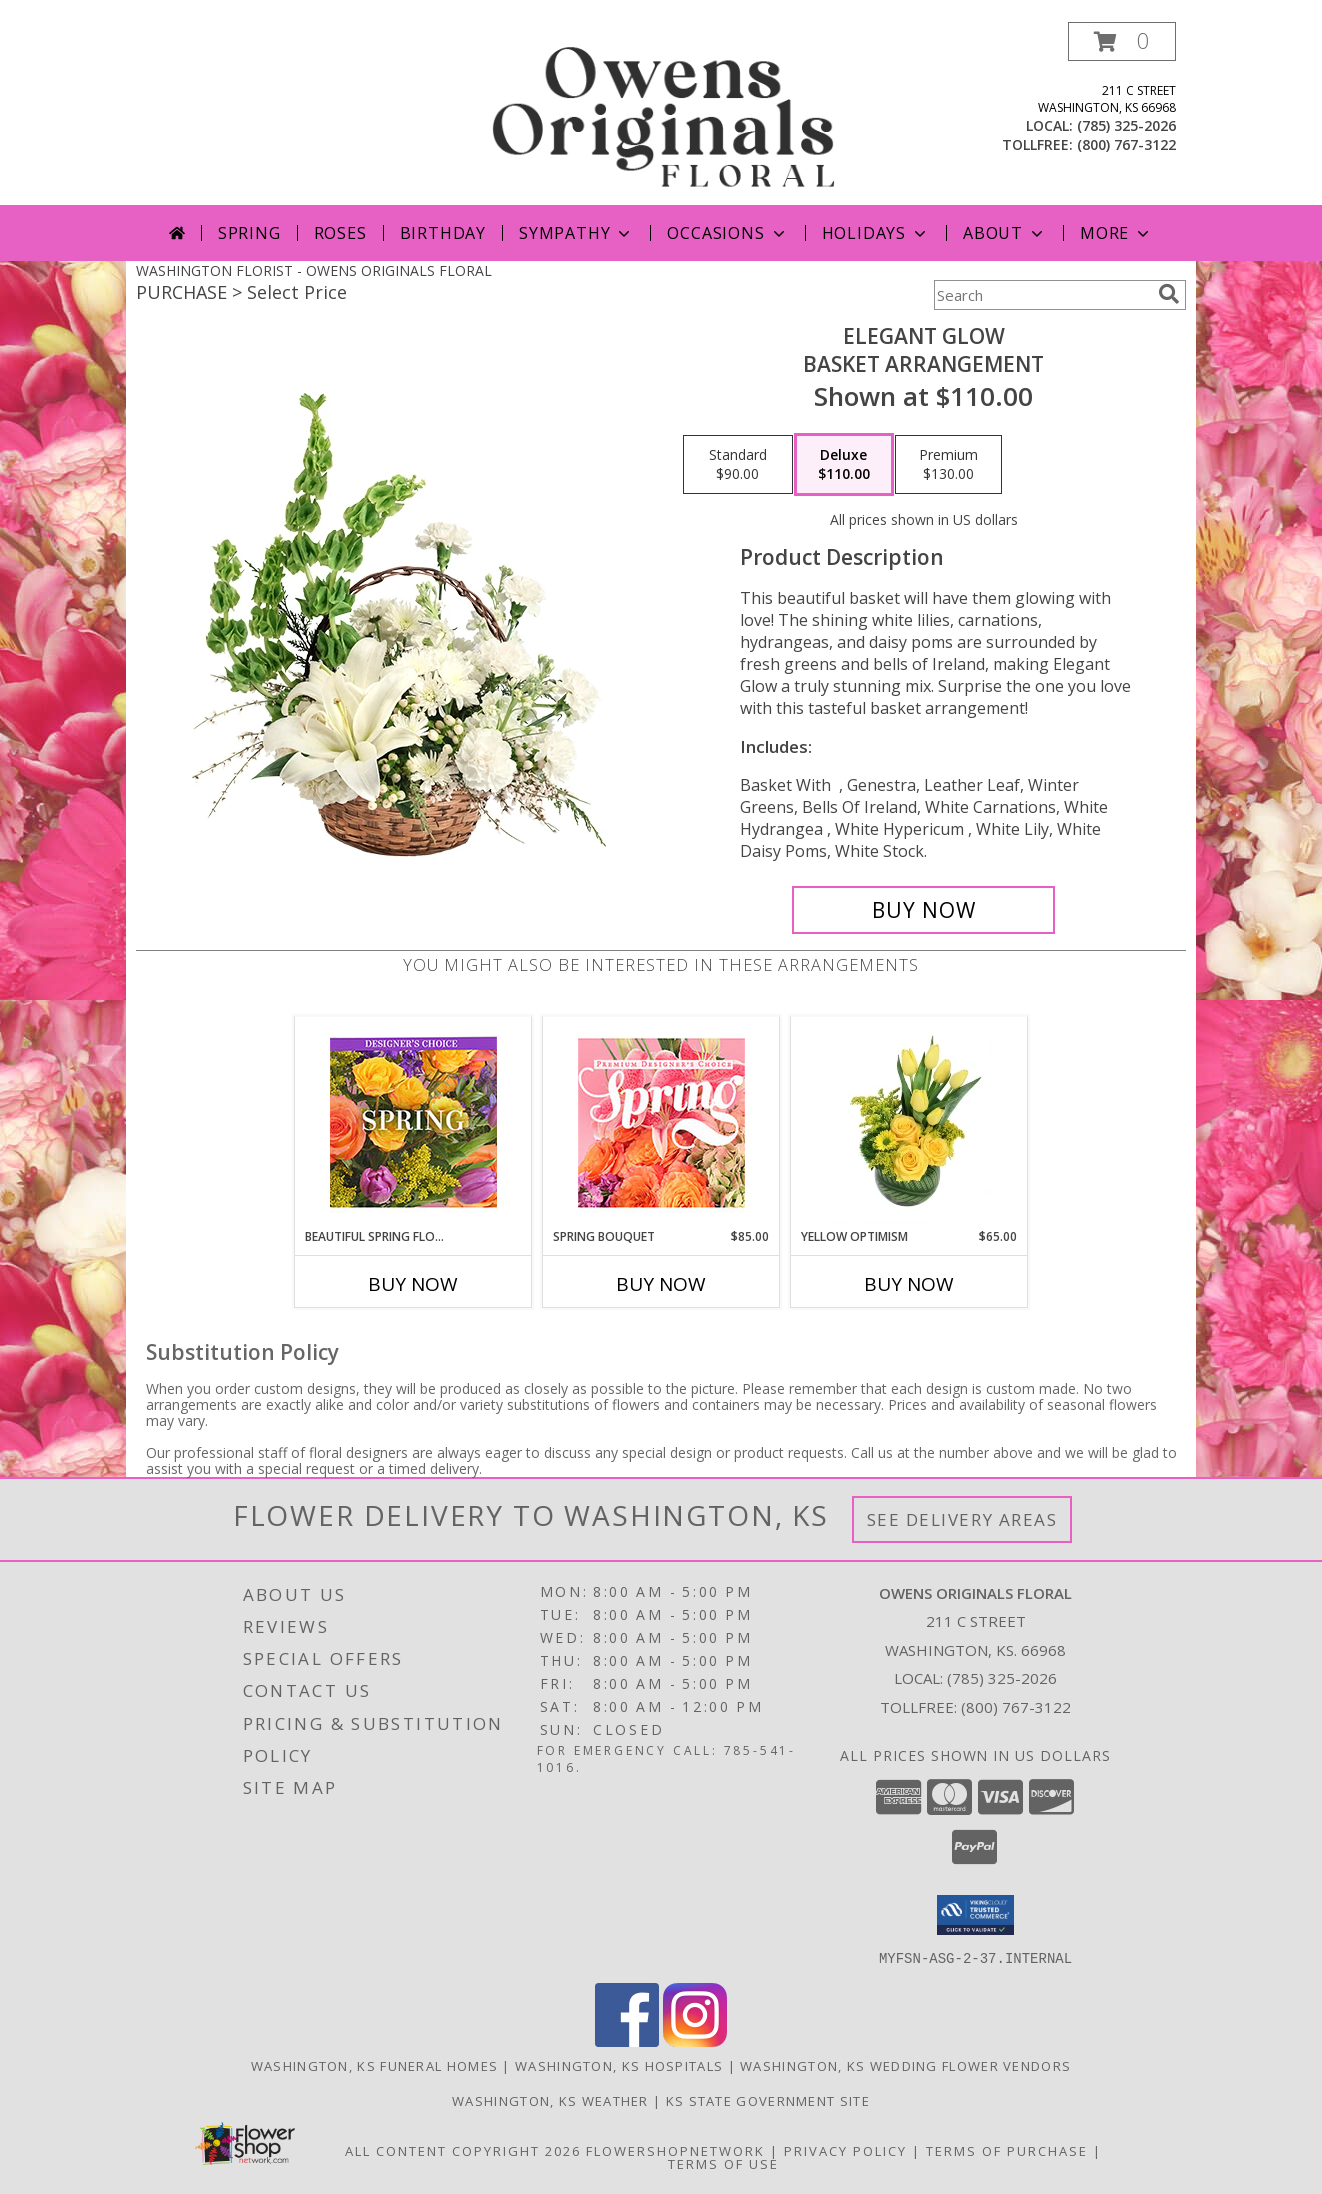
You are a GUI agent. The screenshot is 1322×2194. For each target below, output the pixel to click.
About (1005, 233)
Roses (340, 233)
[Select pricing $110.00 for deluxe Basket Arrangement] (844, 465)
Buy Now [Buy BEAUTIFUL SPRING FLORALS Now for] (413, 1284)
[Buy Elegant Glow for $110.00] (923, 910)
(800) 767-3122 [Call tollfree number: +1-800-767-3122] (1126, 144)
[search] (1169, 294)
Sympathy (576, 233)
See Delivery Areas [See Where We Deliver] (962, 1519)
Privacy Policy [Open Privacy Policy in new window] (845, 2150)
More (1116, 233)
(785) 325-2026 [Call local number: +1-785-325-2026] (1126, 125)
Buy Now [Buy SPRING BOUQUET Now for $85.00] (661, 1284)
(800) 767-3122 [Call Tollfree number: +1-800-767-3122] (1016, 1707)
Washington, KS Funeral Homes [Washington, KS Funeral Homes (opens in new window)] (374, 2065)
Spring (249, 233)
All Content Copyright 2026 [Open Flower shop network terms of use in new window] (463, 2150)
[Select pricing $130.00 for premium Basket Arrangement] (948, 465)
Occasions (727, 233)
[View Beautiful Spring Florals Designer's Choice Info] (413, 1122)
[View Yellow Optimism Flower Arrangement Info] (909, 1122)
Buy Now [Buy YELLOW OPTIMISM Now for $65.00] (909, 1284)
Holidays (876, 233)
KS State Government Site (768, 2100)
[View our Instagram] (695, 2040)
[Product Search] (1042, 295)
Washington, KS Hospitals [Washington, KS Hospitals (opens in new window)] (619, 2065)
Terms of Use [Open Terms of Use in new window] (723, 2163)
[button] (1122, 41)
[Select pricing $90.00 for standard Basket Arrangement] (738, 465)
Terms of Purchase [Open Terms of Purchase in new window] (1007, 2150)
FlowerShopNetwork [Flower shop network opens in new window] (675, 2150)
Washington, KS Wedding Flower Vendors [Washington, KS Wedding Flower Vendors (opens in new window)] (905, 2065)
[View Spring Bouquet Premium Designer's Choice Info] (661, 1122)
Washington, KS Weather (550, 2100)
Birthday (443, 233)
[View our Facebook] (627, 2040)
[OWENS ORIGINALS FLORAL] (663, 113)
